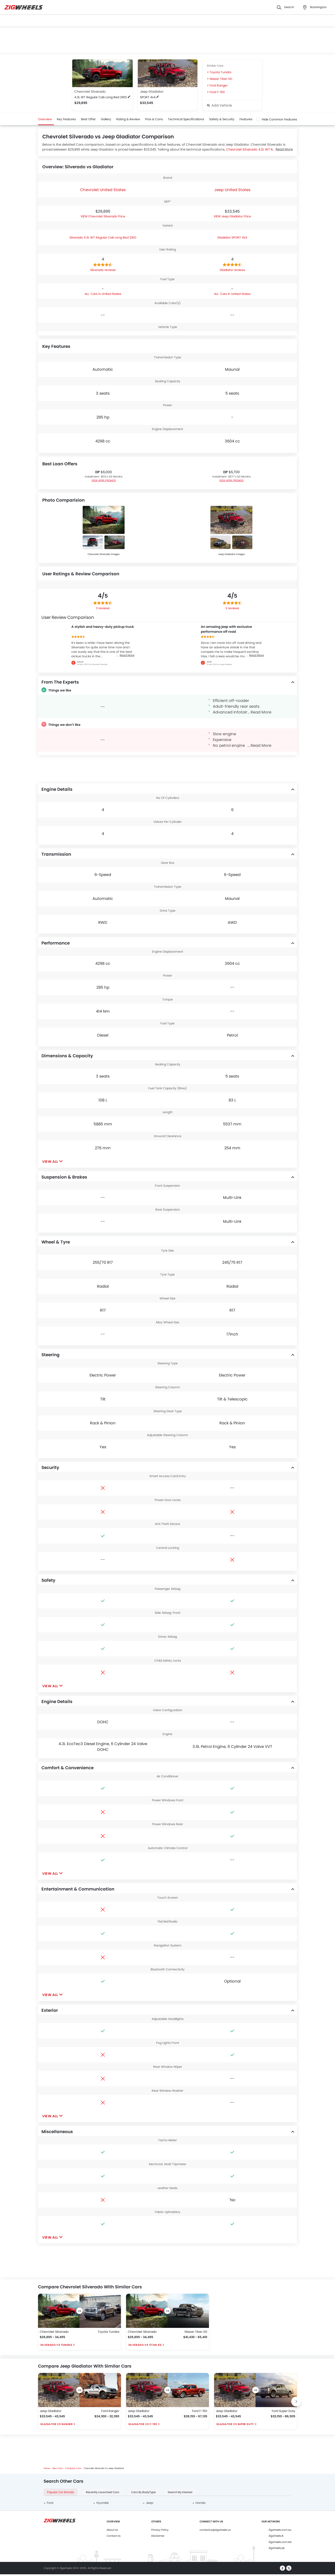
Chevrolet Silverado (90, 91)
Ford (50, 2503)
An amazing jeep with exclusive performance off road (226, 629)
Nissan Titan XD (221, 79)
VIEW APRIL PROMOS (103, 480)
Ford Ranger (219, 85)
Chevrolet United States (103, 189)
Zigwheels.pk (277, 2548)
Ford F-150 (217, 92)
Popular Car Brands (60, 2492)
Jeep (149, 2503)
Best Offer (88, 119)
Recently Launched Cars (102, 2492)
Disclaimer (157, 2536)
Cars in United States (105, 294)
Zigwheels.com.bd (280, 2542)
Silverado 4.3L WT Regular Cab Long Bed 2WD (102, 237)
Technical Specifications (186, 119)
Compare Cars (73, 2468)
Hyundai (102, 2503)
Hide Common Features (279, 119)
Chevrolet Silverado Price (106, 216)
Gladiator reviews (232, 270)
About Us (112, 2530)
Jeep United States (232, 189)
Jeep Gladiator (152, 91)
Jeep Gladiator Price (236, 216)
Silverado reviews (103, 270)
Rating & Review (128, 119)
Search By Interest (180, 2492)
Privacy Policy (160, 2530)
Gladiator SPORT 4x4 (232, 237)
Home (47, 2468)
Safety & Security (221, 119)
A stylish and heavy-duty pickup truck (102, 626)
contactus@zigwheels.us (215, 2530)
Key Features (66, 119)
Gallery (106, 119)
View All (50, 1161)
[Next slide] (296, 2401)
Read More (127, 655)
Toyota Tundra (220, 72)
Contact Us (113, 2536)
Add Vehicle (219, 105)
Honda (200, 2503)
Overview (45, 119)
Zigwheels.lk (276, 2536)
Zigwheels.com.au (280, 2530)
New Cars (57, 2468)
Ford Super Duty (283, 2411)
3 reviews (103, 608)
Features (245, 119)
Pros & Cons (154, 119)
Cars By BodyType (143, 2492)
